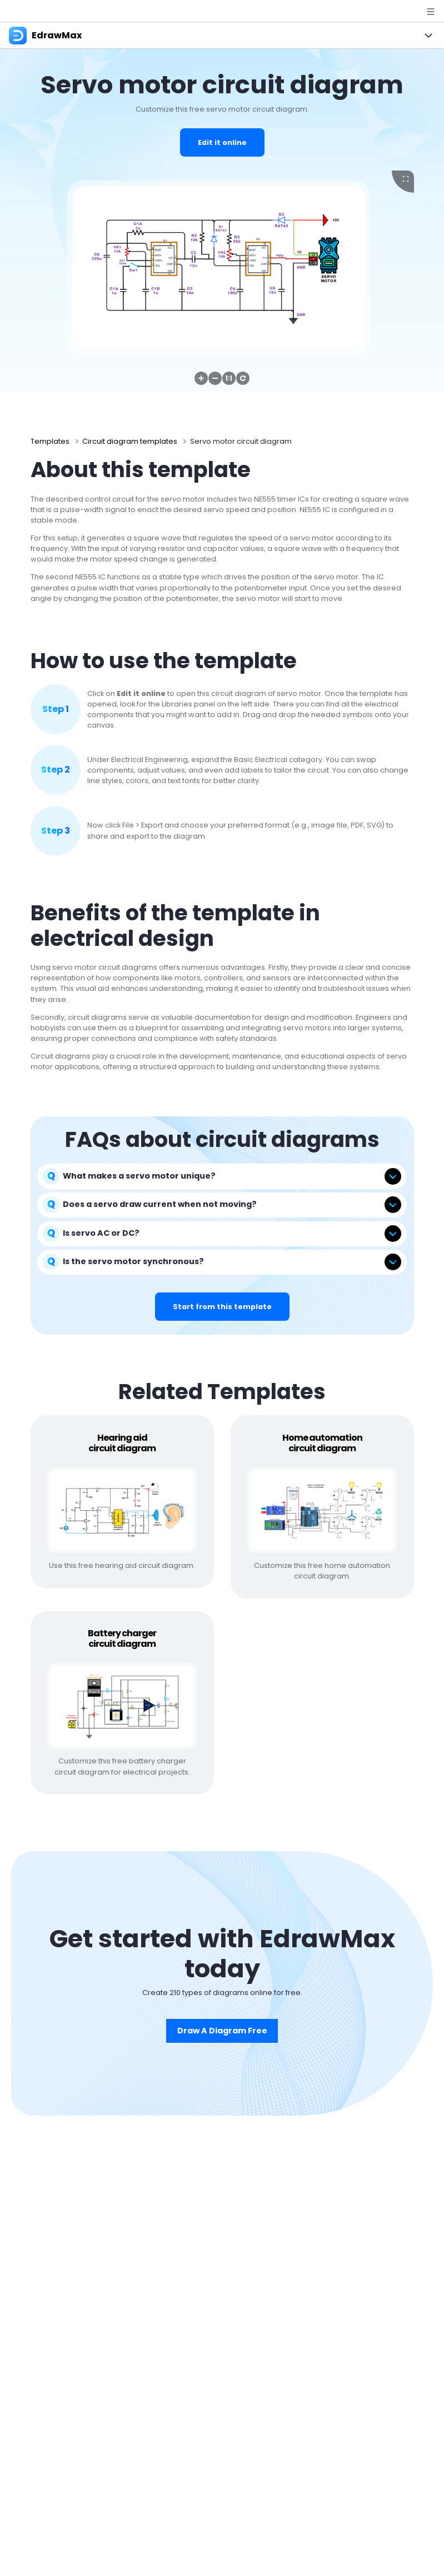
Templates (50, 441)
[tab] (222, 1176)
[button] (201, 378)
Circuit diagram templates (129, 441)
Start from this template (222, 1306)
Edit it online (222, 142)
